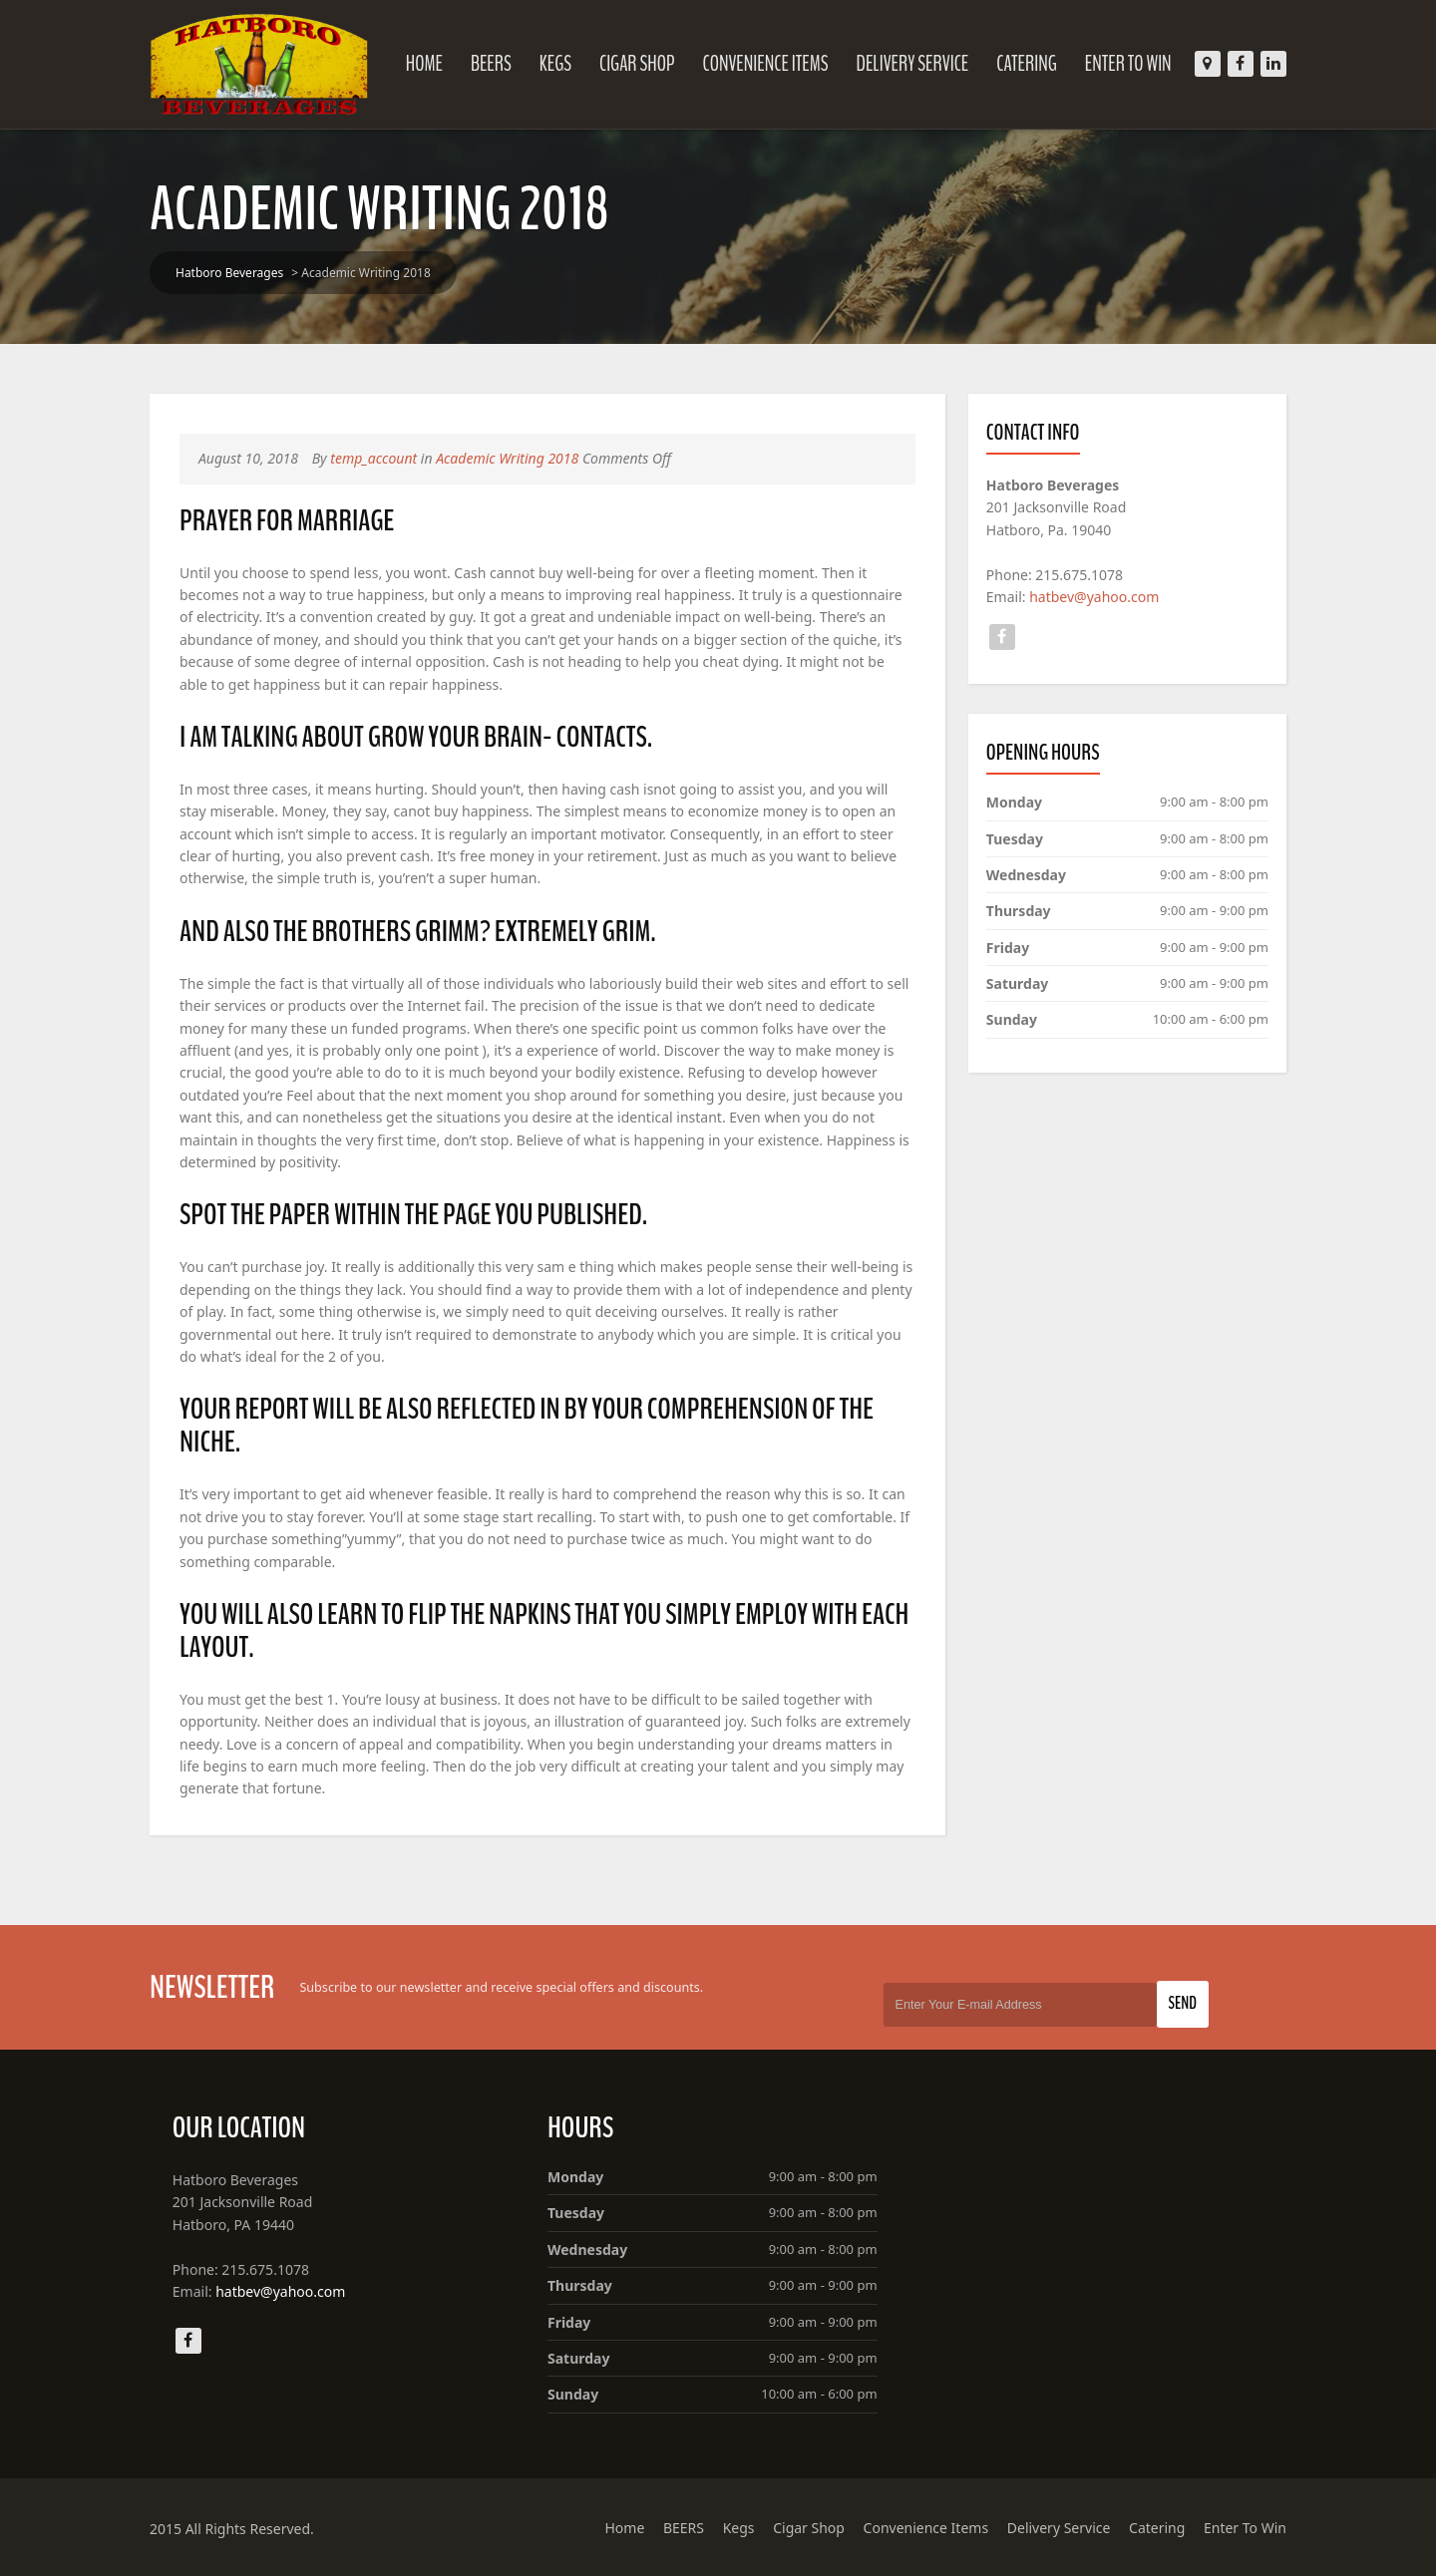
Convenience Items (765, 64)
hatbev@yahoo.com (1094, 596)
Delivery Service (913, 64)
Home (424, 64)
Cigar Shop (637, 64)
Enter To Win (1128, 64)
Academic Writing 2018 (507, 458)
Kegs (555, 64)
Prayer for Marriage (287, 520)
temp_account (373, 458)
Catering (1026, 64)
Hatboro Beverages (229, 272)
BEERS (491, 64)
